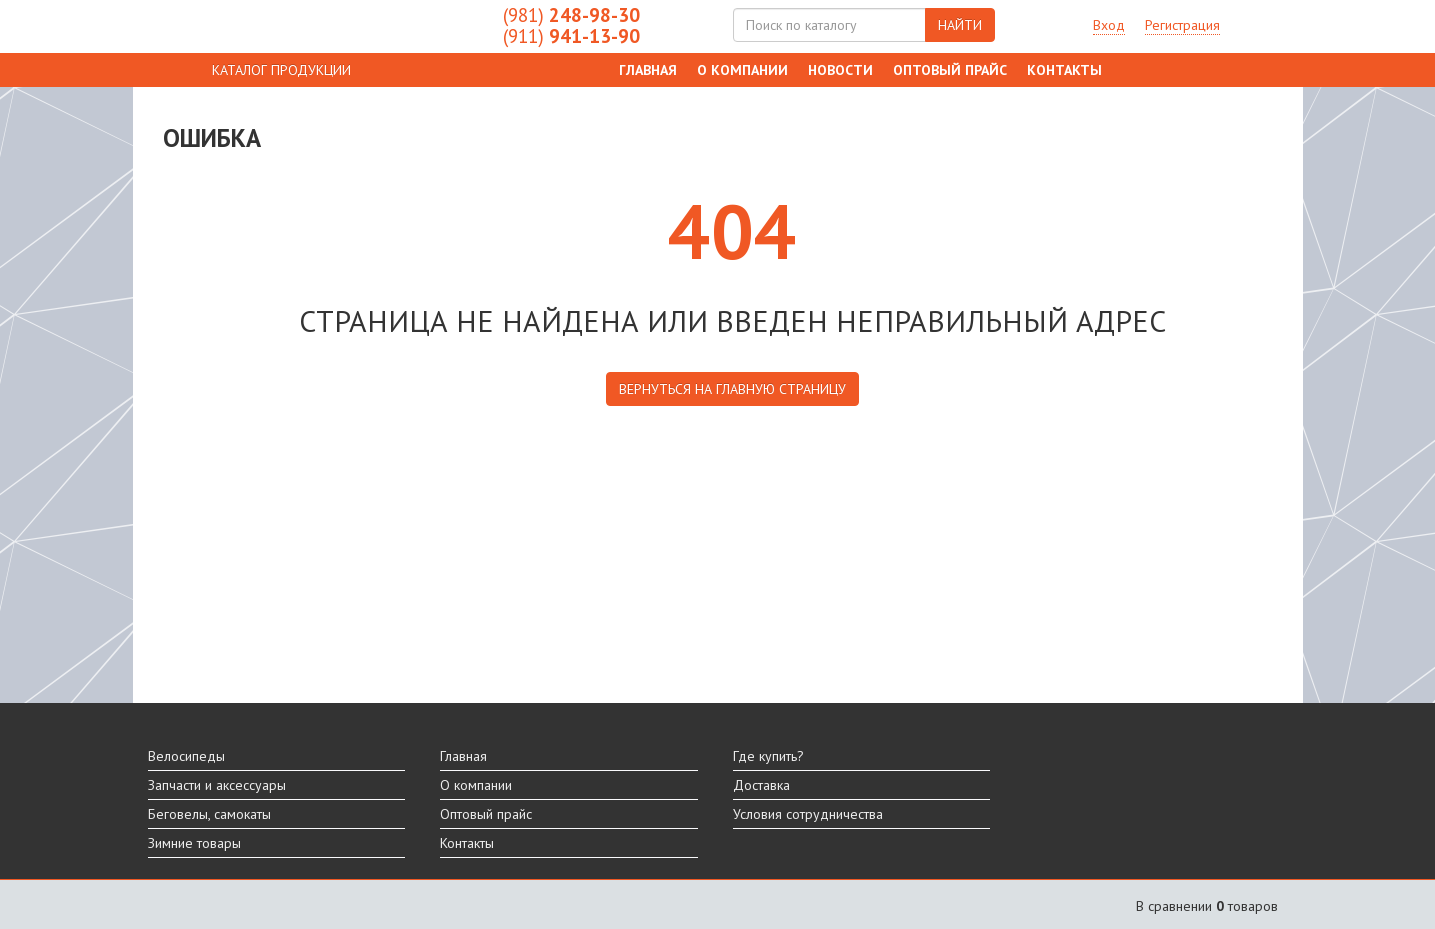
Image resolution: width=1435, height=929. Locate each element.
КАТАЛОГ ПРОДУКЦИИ (281, 70)
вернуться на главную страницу (732, 389)
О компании (742, 70)
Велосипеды (186, 756)
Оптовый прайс (950, 70)
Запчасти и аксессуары (217, 785)
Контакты (1064, 70)
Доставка (761, 785)
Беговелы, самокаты (209, 814)
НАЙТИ (960, 25)
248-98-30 (571, 15)
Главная (648, 70)
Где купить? (768, 756)
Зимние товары (194, 843)
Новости (840, 70)
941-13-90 (571, 36)
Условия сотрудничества (808, 814)
